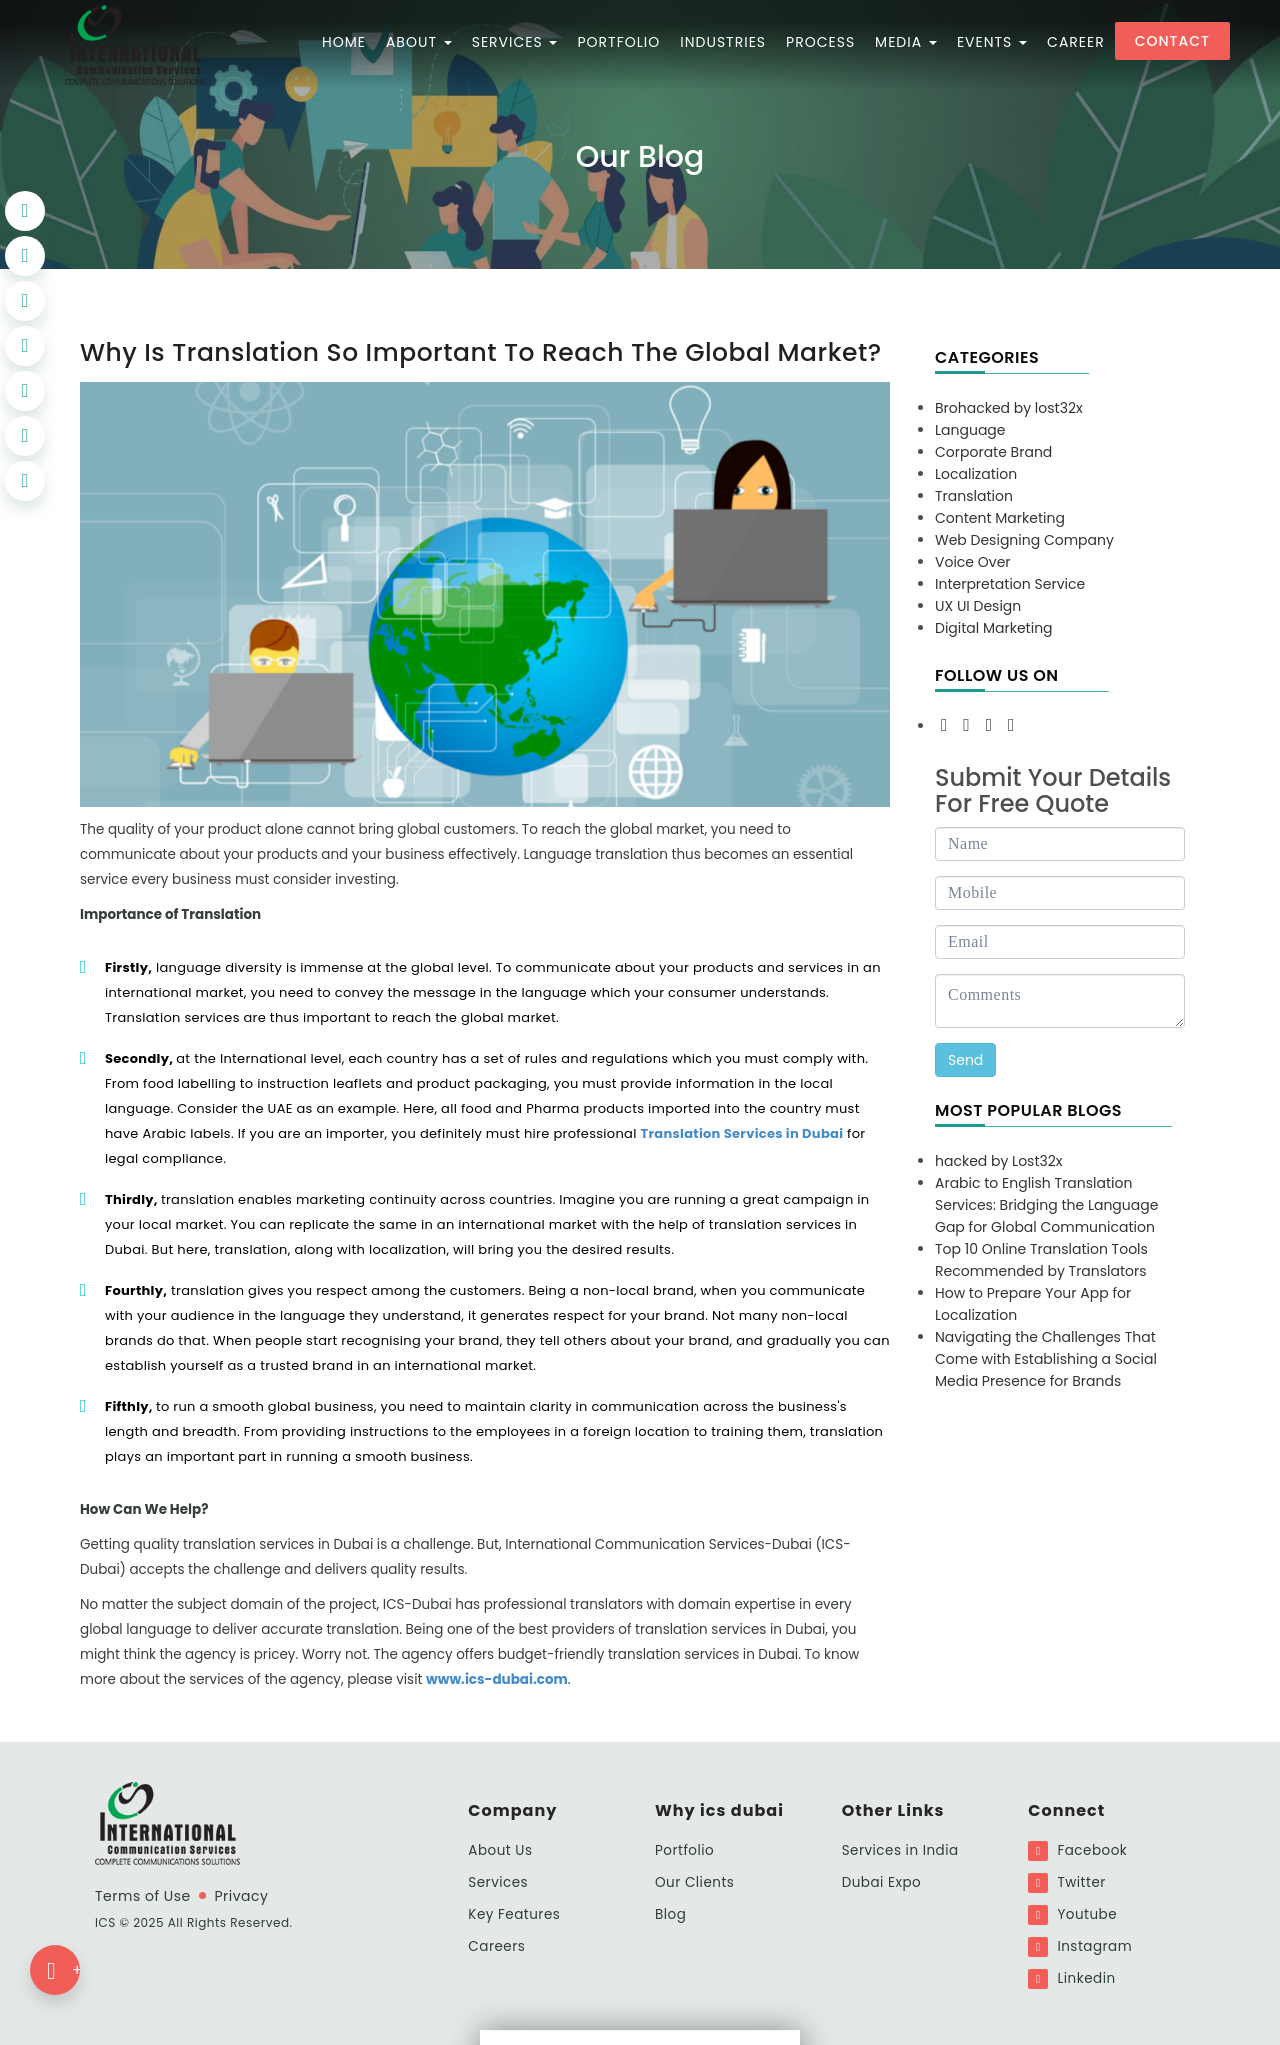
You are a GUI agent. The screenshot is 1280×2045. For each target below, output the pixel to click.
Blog (670, 1914)
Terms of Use (143, 1896)
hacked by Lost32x (999, 1161)
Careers (496, 1946)
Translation (974, 496)
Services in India (900, 1850)
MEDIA (906, 42)
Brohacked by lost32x (1009, 408)
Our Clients (694, 1882)
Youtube (1072, 1915)
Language (970, 430)
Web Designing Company (1024, 540)
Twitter (1067, 1883)
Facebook (1077, 1851)
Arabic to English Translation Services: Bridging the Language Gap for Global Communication (1046, 1205)
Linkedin (1071, 1979)
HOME (344, 42)
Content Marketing (1000, 518)
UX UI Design (978, 606)
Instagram (1080, 1947)
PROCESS (820, 42)
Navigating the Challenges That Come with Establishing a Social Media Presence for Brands (1046, 1359)
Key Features (514, 1914)
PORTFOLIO (618, 42)
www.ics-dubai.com (497, 1679)
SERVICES (515, 42)
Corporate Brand (993, 452)
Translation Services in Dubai (741, 1133)
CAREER (1076, 42)
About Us (500, 1850)
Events (992, 42)
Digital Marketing (994, 628)
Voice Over (973, 562)
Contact (1172, 41)
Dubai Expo (882, 1882)
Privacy (241, 1896)
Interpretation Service (1010, 584)
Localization (976, 474)
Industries (723, 42)
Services (498, 1882)
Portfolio (684, 1850)
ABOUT (419, 42)
